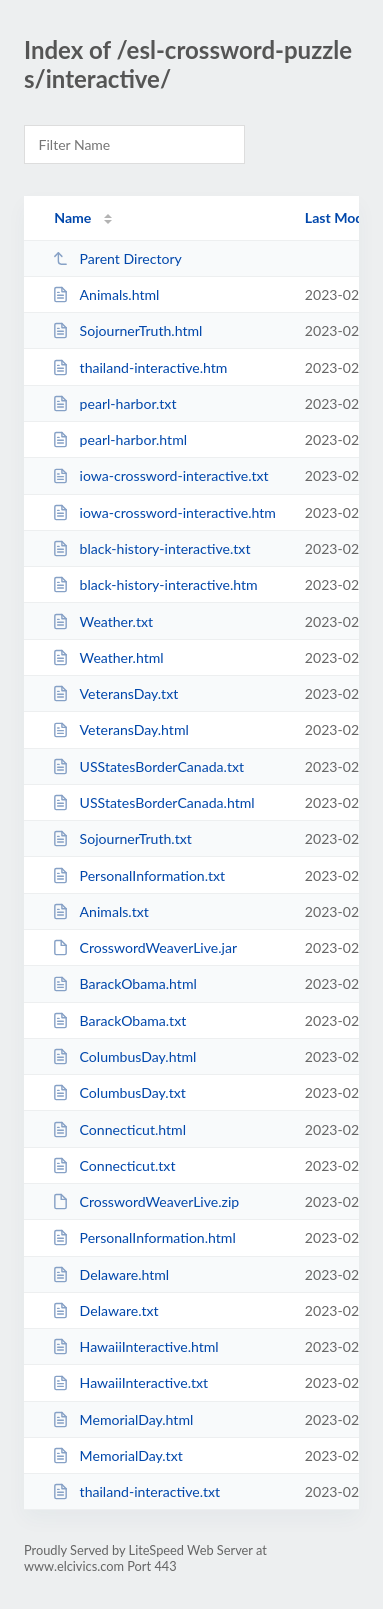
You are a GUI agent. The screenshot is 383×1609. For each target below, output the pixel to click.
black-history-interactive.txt (151, 548)
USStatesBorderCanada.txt (148, 766)
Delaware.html (110, 1274)
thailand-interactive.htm (139, 367)
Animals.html (105, 294)
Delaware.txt (105, 1310)
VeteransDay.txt (115, 693)
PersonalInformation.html (144, 1237)
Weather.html (108, 657)
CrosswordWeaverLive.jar (144, 947)
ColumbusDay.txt (119, 1092)
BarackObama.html (124, 983)
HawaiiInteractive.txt (130, 1382)
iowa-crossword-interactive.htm (164, 512)
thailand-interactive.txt (136, 1491)
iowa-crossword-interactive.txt (160, 475)
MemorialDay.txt (117, 1455)
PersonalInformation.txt (138, 875)
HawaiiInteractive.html (135, 1346)
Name (72, 217)
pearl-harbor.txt (114, 403)
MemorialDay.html (122, 1419)
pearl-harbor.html (119, 439)
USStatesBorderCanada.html (153, 802)
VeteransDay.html (120, 729)
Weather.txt (102, 621)
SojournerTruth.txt (122, 838)
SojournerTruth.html (127, 330)
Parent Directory (117, 258)
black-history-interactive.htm (155, 584)
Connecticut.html (119, 1129)
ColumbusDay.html (124, 1056)
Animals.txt (100, 911)
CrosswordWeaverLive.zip (145, 1201)
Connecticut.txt (113, 1165)
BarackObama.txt (119, 1020)
